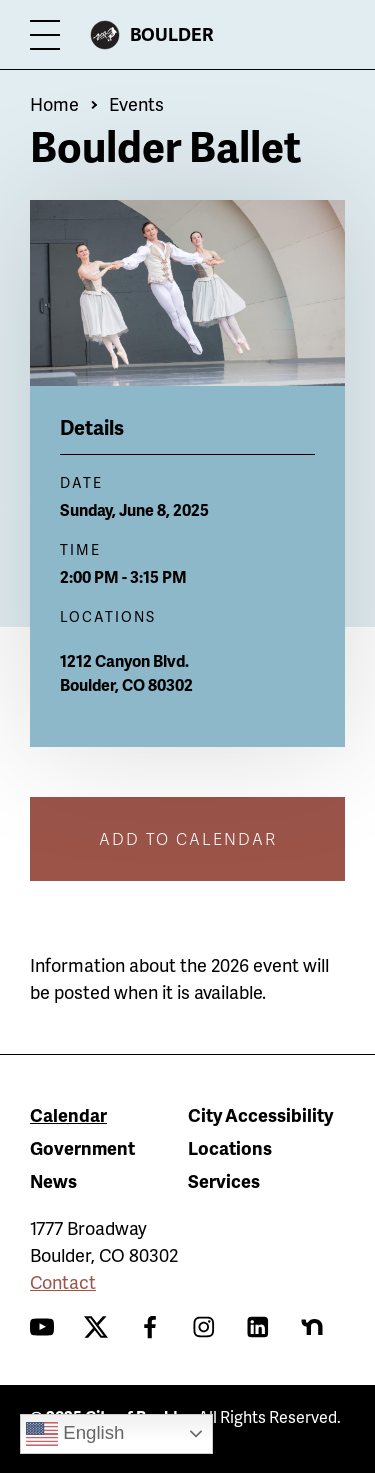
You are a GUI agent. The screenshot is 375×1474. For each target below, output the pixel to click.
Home (54, 103)
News (53, 1180)
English (75, 1434)
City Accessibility (260, 1114)
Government (82, 1147)
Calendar (68, 1114)
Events (136, 103)
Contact (63, 1281)
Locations (230, 1147)
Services (224, 1180)
